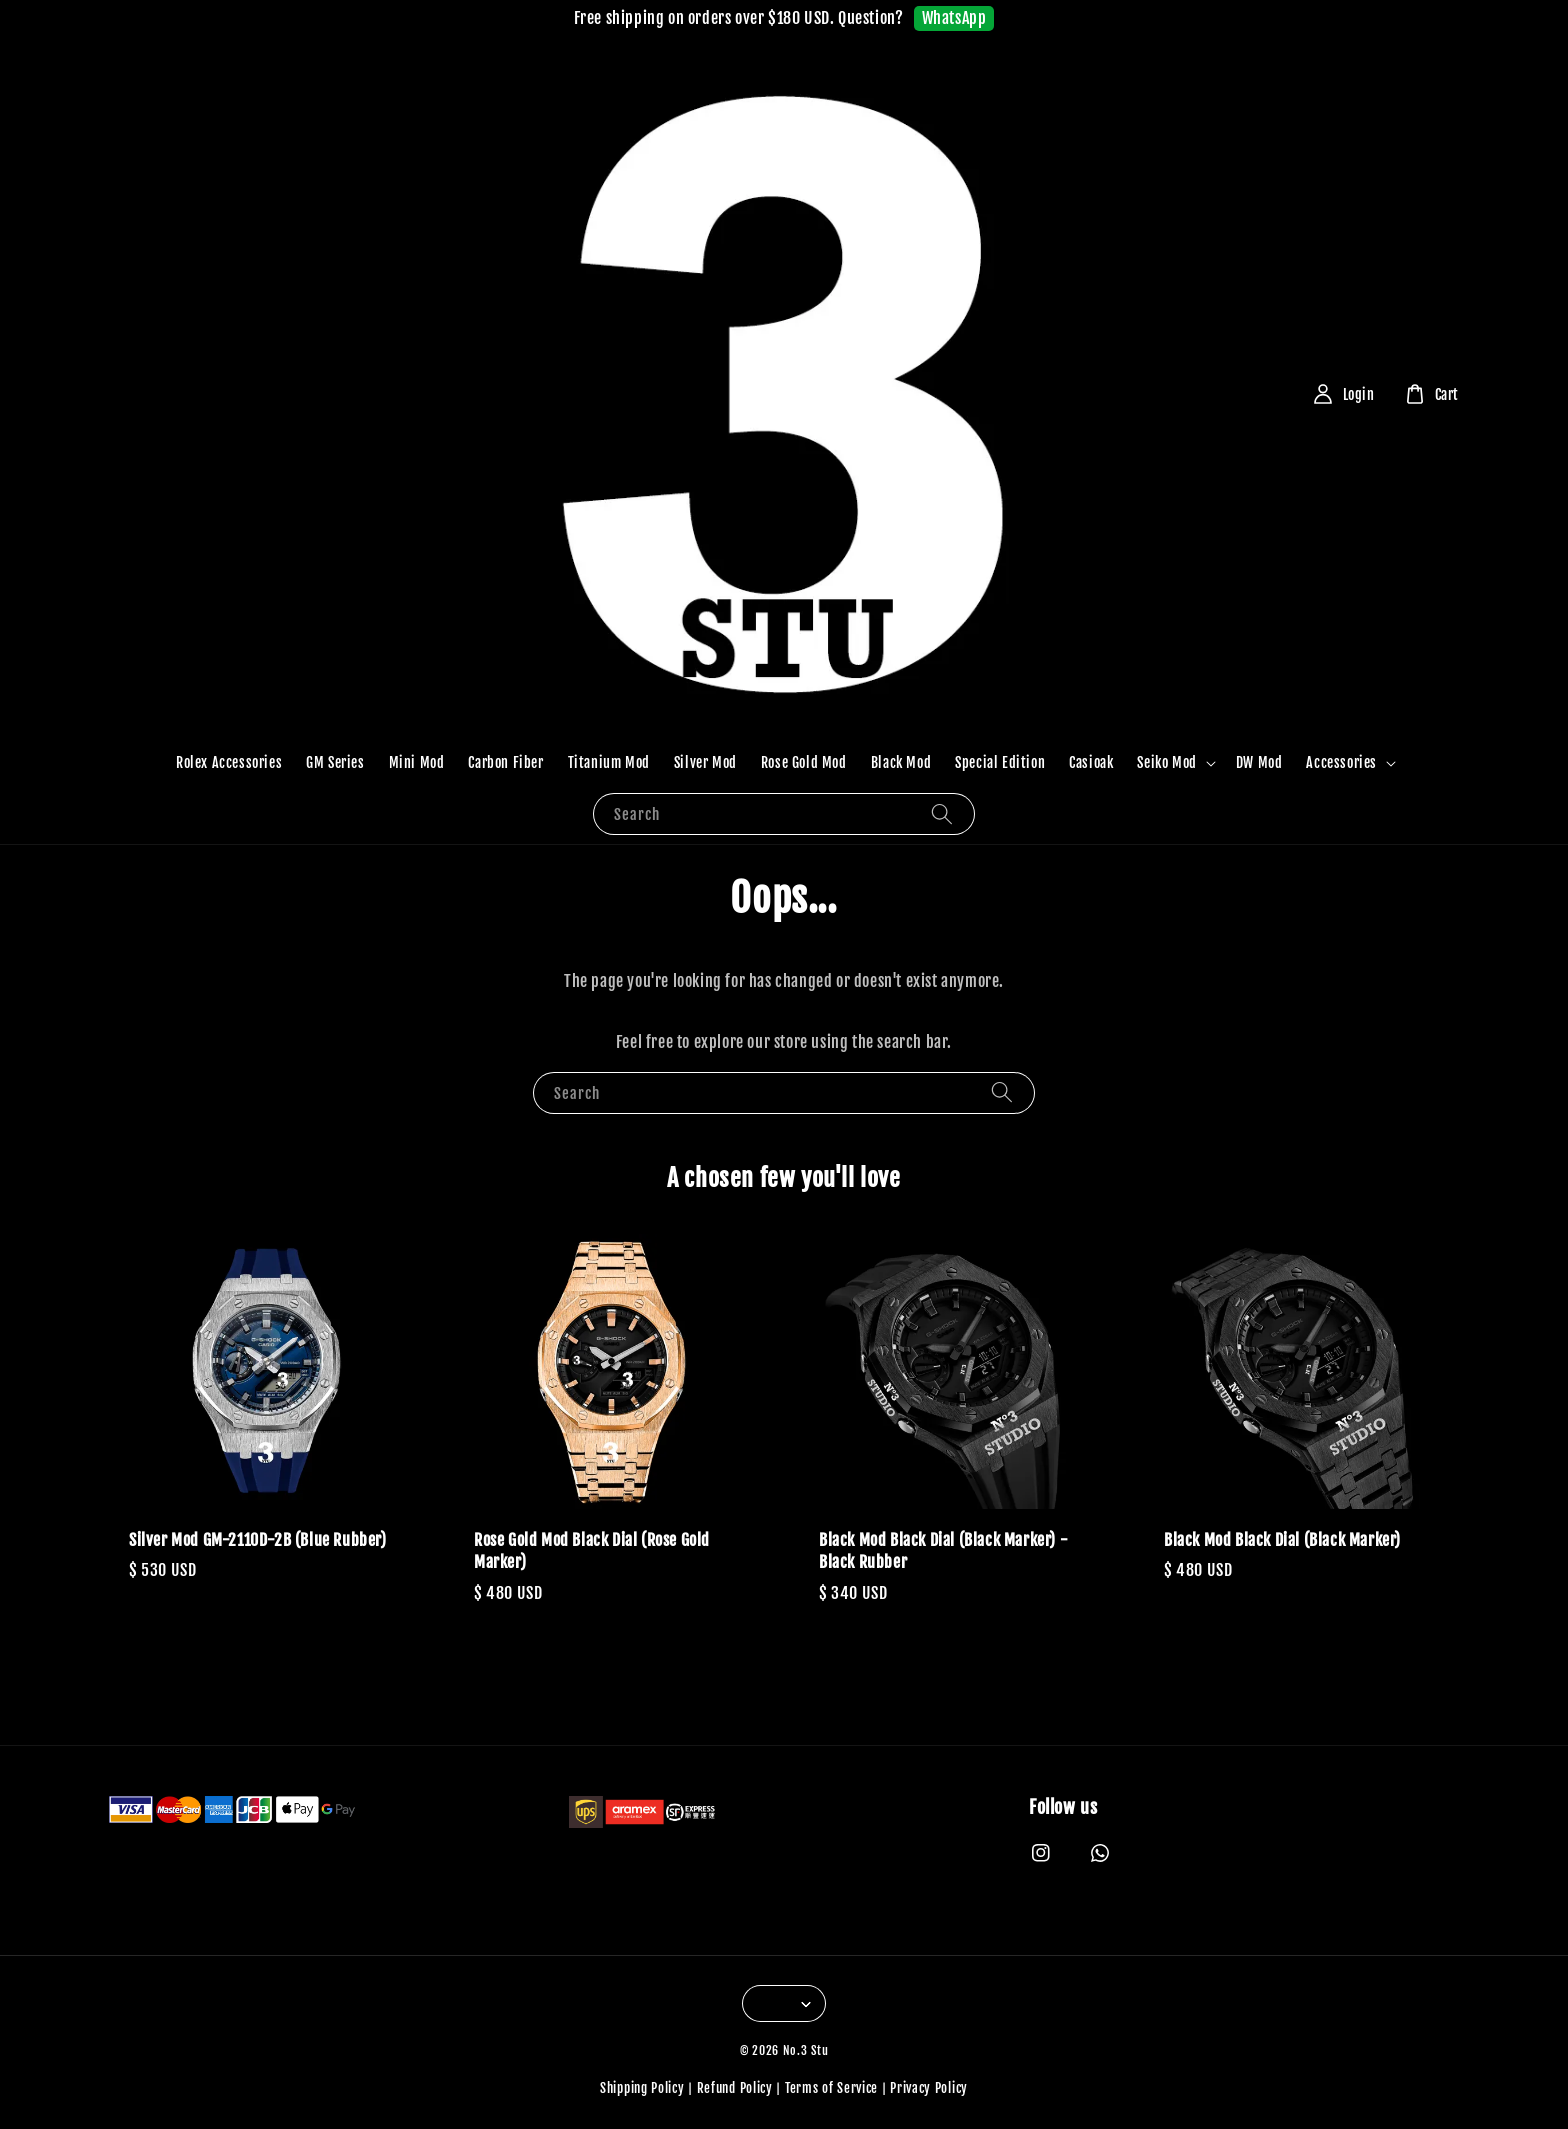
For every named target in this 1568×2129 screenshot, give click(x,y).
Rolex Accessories (229, 762)
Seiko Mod (1166, 762)
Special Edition (1000, 762)
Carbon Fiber (505, 762)
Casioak (1091, 762)
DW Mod (1259, 762)
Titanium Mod (609, 762)
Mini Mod (417, 762)
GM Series (335, 762)
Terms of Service (831, 2088)
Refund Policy (735, 2088)
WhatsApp (954, 18)
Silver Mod (705, 762)
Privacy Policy (929, 2088)
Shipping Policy (642, 2088)
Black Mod (901, 762)
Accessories (1341, 762)
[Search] (942, 813)
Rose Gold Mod (804, 762)
